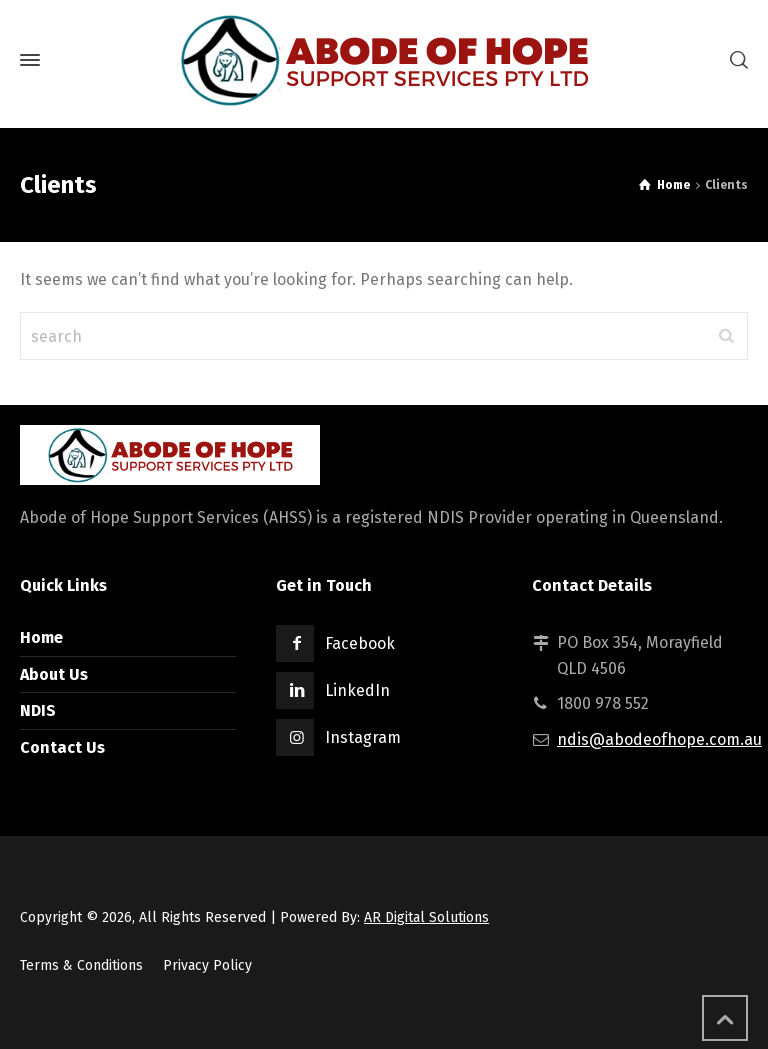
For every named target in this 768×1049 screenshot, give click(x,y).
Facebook (360, 643)
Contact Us (62, 747)
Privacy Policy (207, 965)
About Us (54, 674)
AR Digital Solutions (426, 917)
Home (41, 637)
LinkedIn (357, 690)
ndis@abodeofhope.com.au (659, 739)
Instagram (363, 737)
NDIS (38, 710)
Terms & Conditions (81, 965)
